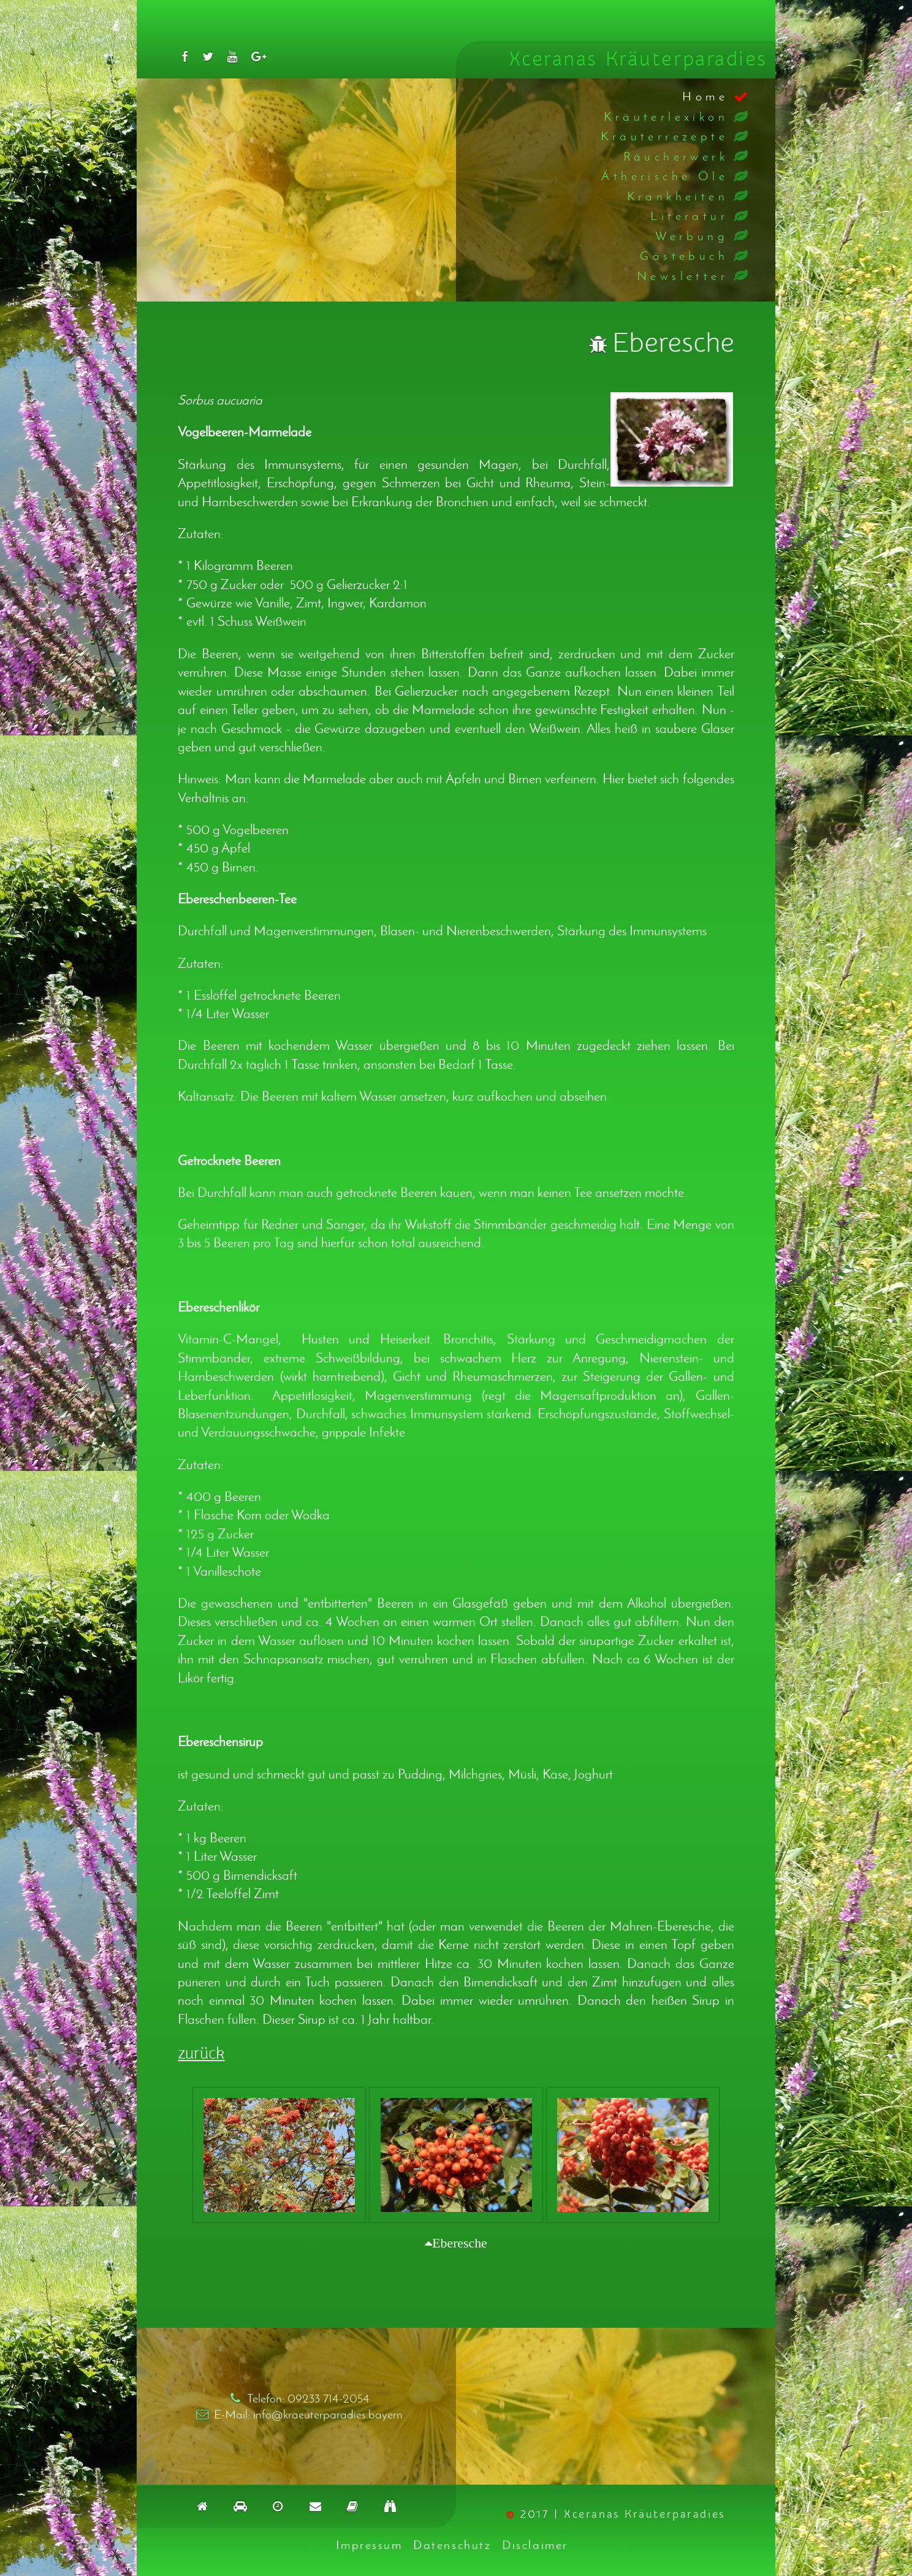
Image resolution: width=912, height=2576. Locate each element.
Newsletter (682, 275)
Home (705, 96)
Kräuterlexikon (666, 116)
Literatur (689, 215)
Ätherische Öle (664, 175)
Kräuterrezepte (664, 135)
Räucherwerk (675, 156)
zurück (201, 2054)
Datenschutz (452, 2544)
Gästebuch (684, 255)
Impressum (369, 2544)
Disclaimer (535, 2544)
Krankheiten (677, 195)
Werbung (691, 235)
